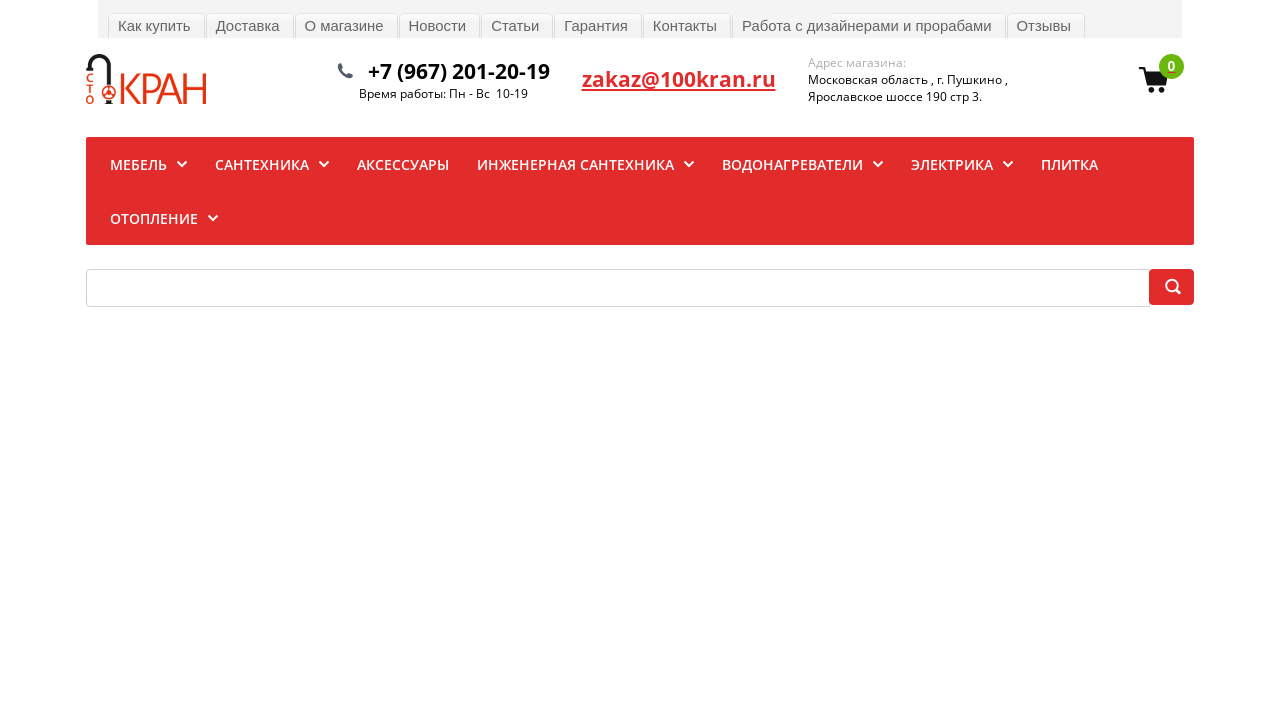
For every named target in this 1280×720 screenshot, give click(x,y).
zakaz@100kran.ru (679, 79)
